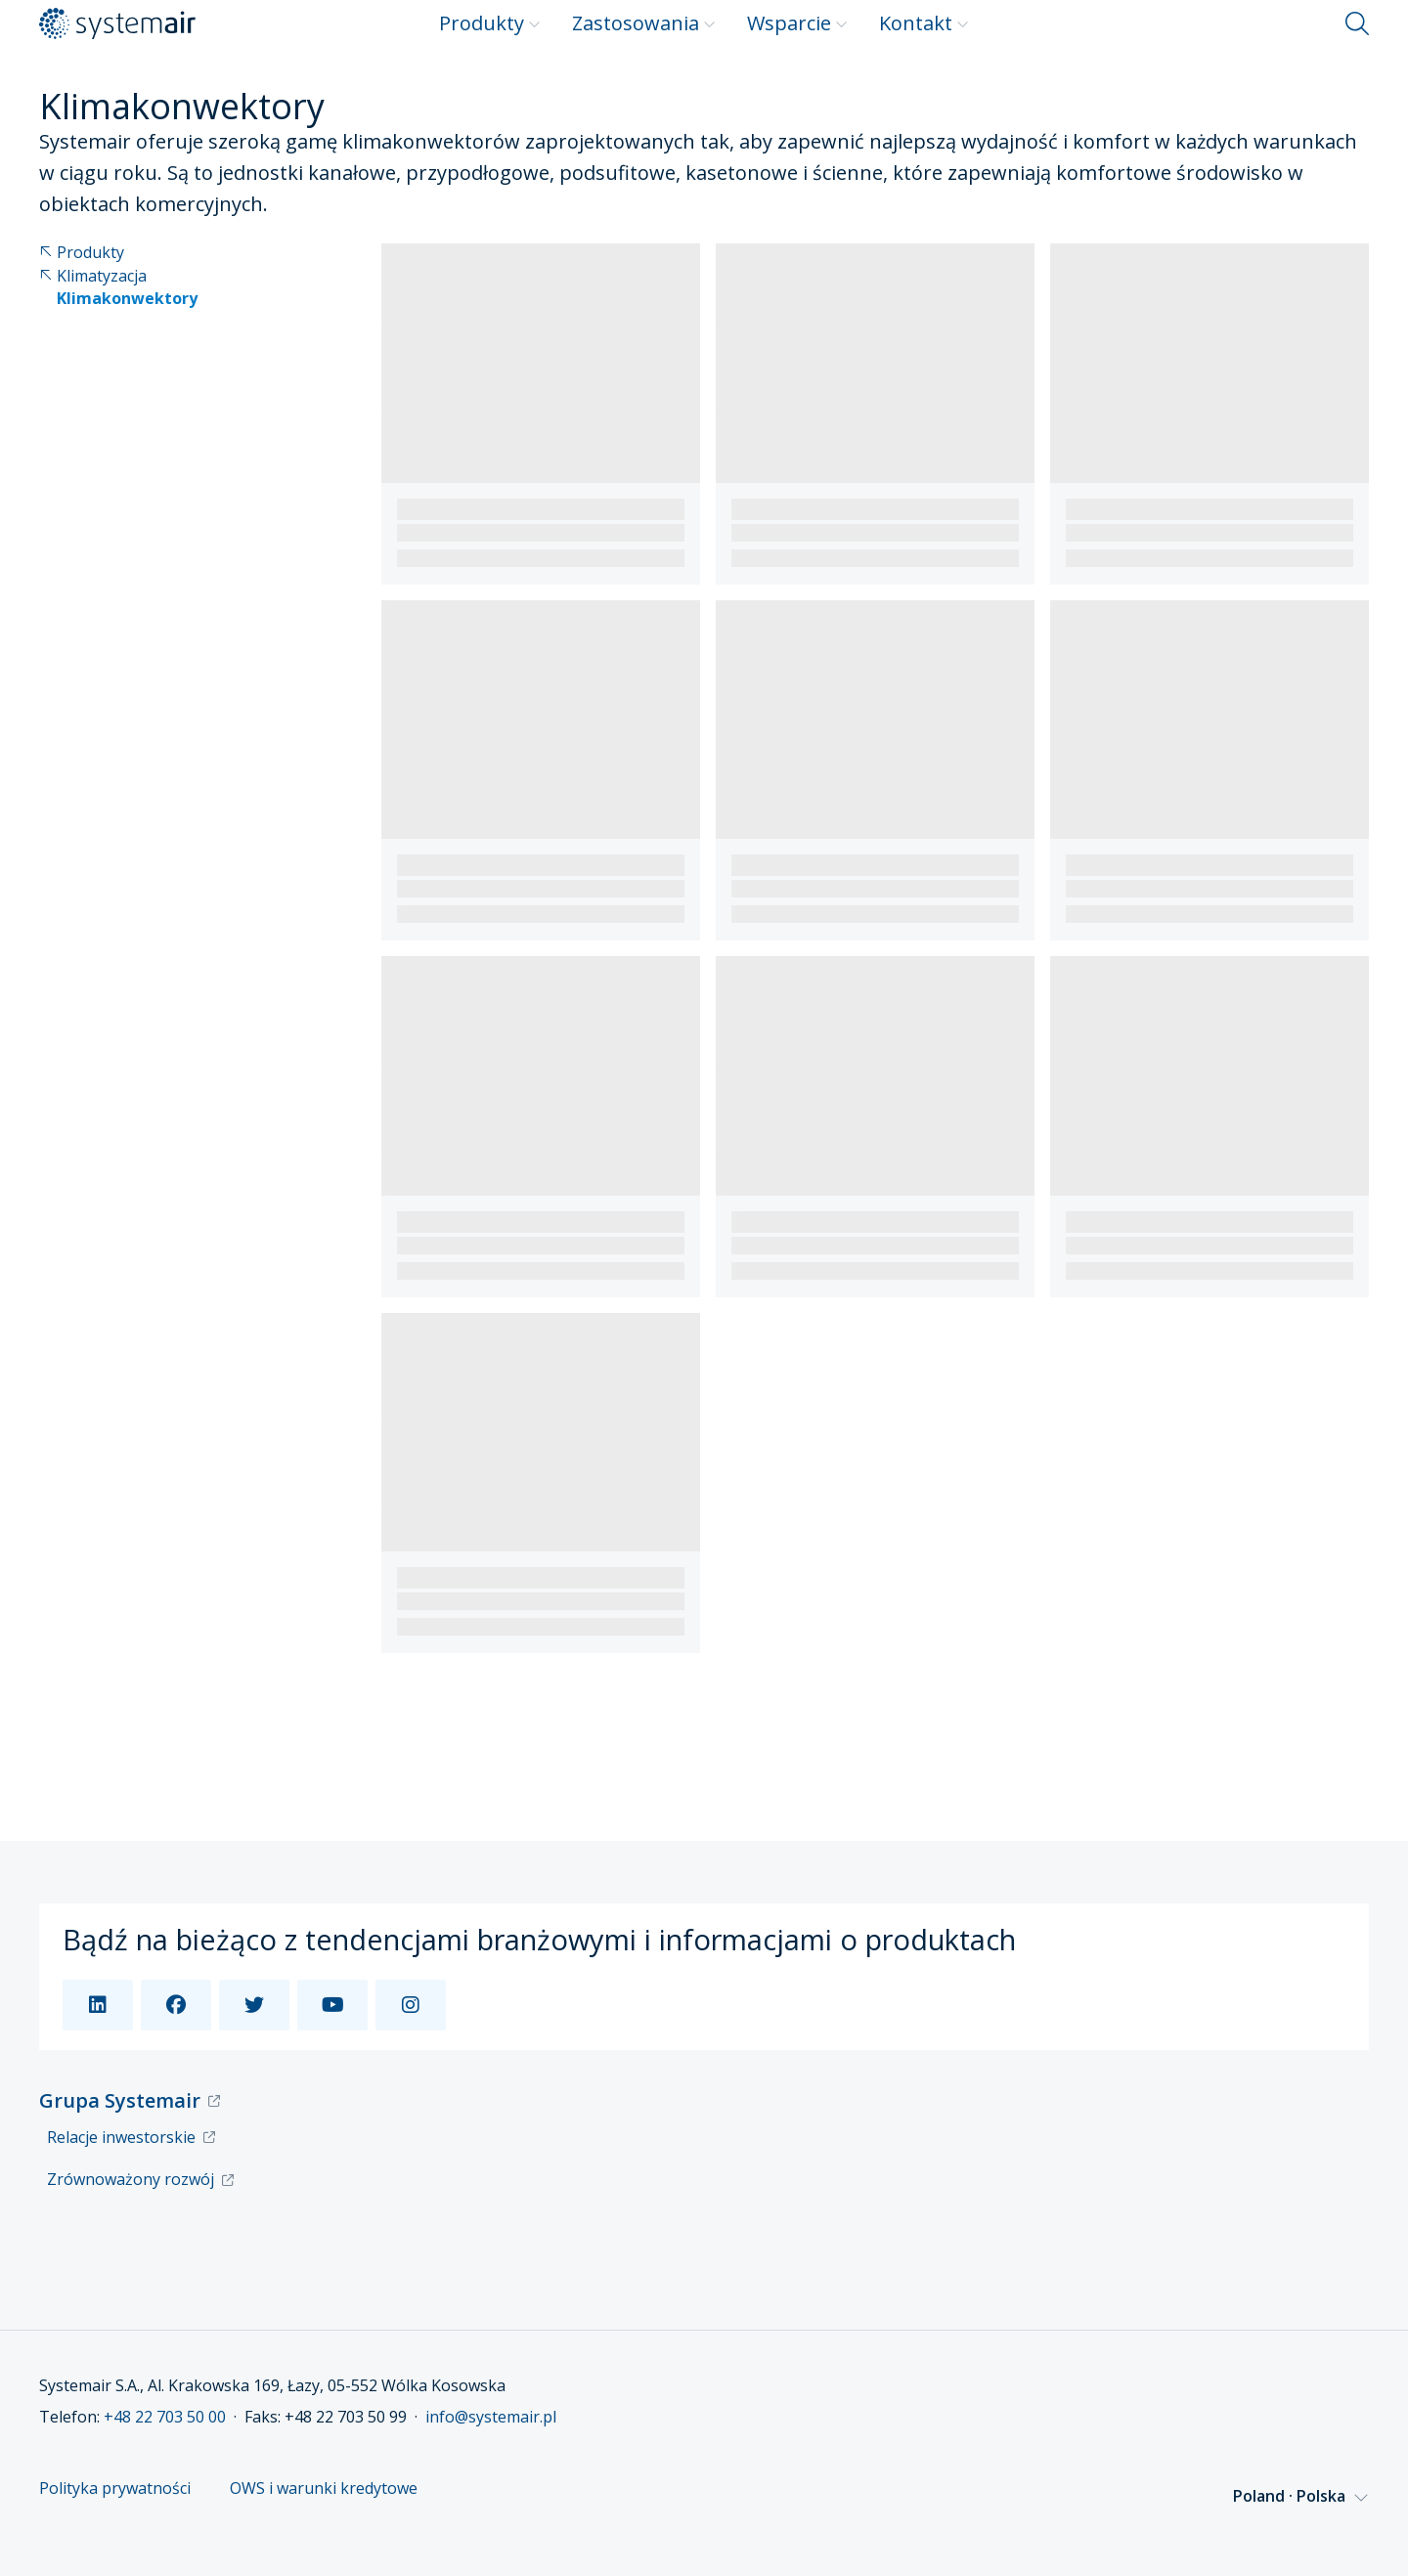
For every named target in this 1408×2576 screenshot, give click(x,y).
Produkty (490, 23)
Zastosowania (644, 23)
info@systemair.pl (490, 2416)
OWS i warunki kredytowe (324, 2488)
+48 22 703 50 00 (165, 2416)
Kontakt (924, 23)
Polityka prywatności (115, 2488)
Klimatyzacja (93, 276)
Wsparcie (797, 23)
